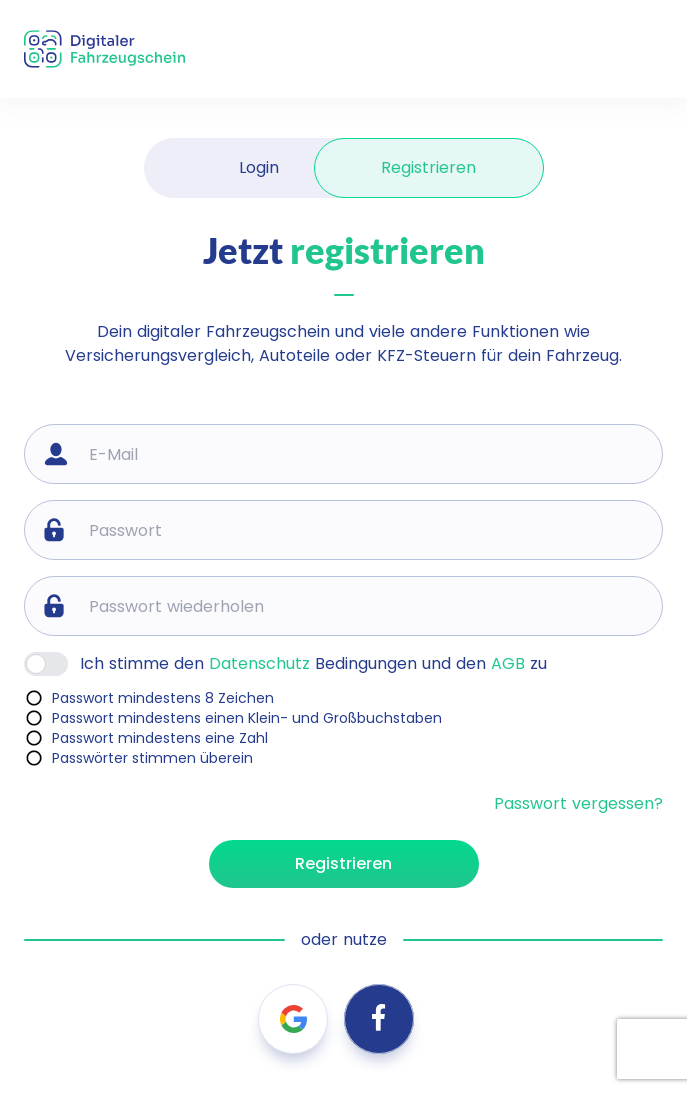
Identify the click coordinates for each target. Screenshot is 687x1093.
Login (259, 167)
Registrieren (428, 167)
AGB (508, 663)
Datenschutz (259, 663)
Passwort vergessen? (578, 803)
